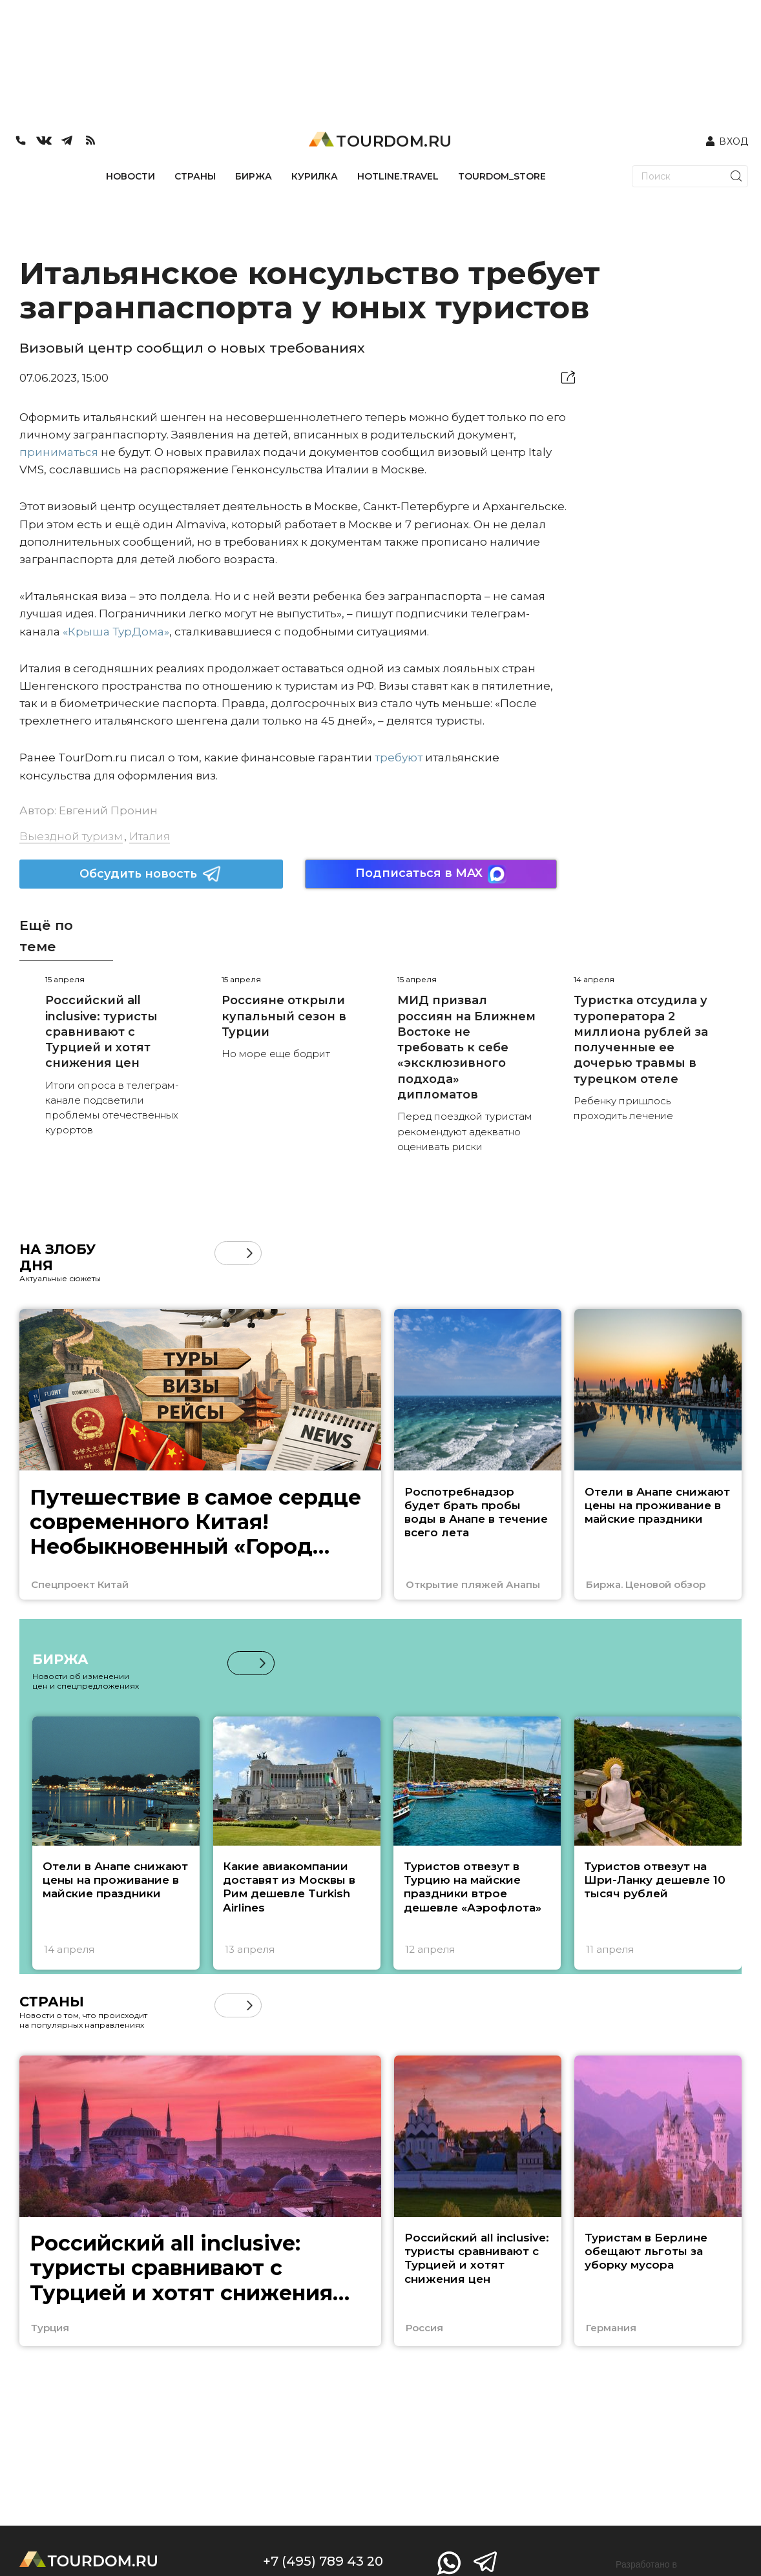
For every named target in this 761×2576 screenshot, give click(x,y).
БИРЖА (253, 176)
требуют (398, 757)
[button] (250, 1253)
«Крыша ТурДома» (116, 631)
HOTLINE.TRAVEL (398, 176)
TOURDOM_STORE (502, 176)
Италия (149, 836)
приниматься (58, 452)
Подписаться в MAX (430, 874)
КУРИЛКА (314, 176)
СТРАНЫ (195, 176)
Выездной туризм (71, 836)
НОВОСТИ (130, 176)
